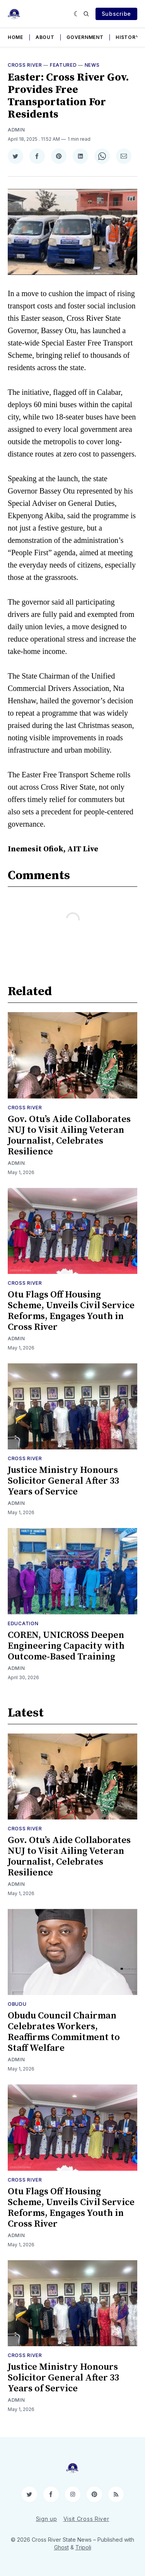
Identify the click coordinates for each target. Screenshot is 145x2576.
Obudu (17, 2004)
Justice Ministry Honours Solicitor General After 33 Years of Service (63, 1481)
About (45, 37)
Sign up (46, 2518)
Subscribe (116, 13)
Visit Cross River (86, 2518)
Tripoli (83, 2547)
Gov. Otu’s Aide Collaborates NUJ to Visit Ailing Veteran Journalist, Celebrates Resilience (69, 1135)
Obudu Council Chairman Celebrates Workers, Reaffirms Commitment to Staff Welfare (64, 2032)
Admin (16, 130)
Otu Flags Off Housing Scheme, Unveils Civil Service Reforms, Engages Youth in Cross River (71, 1311)
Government (85, 37)
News (92, 65)
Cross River (25, 65)
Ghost (61, 2547)
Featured (63, 65)
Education (23, 1623)
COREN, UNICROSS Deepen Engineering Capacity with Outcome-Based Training (66, 1646)
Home (15, 37)
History (127, 37)
